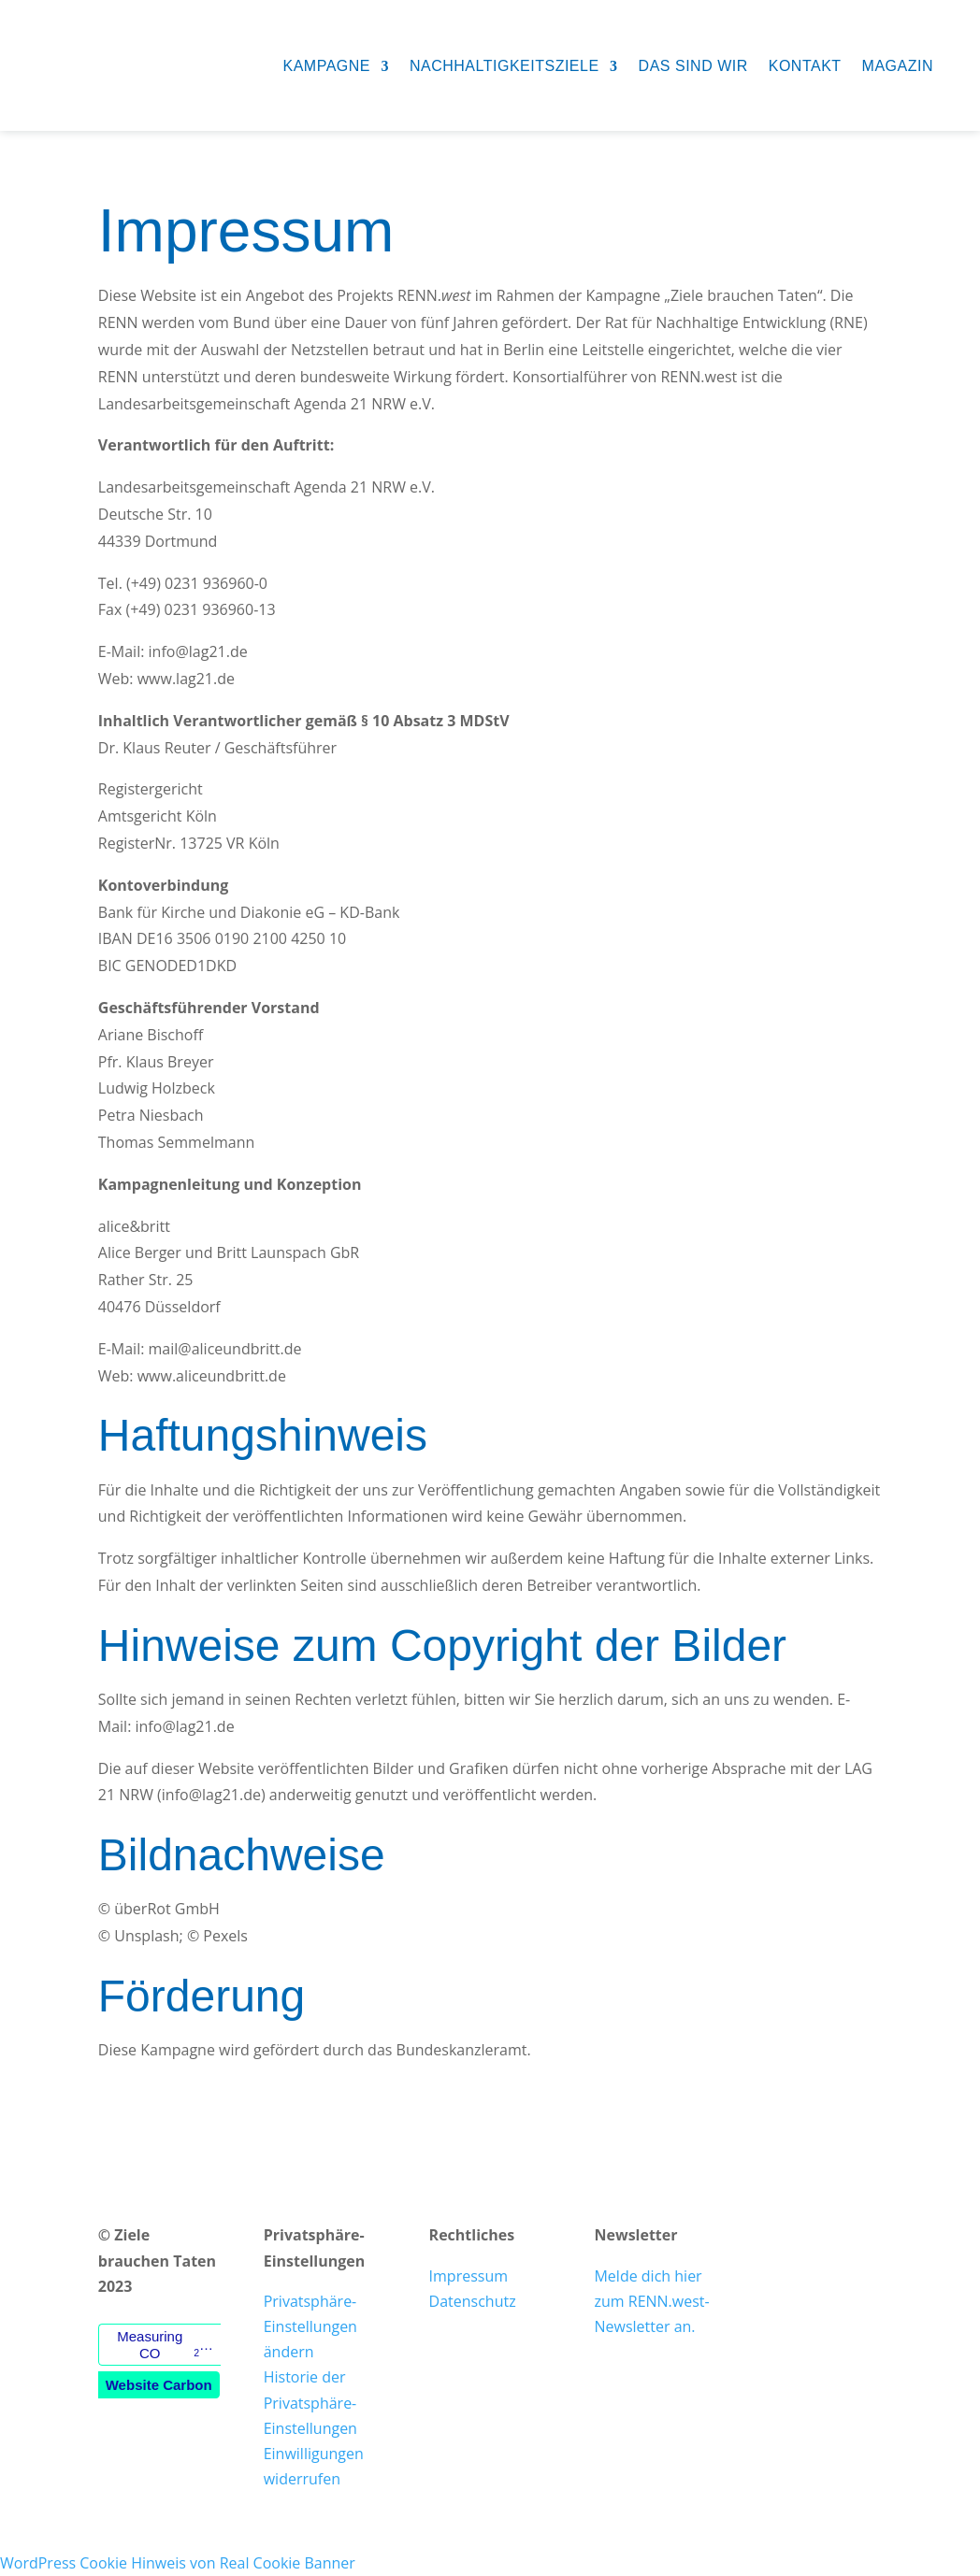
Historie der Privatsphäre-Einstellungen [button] (310, 2402)
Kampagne (326, 66)
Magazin (897, 66)
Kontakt (805, 66)
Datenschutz (472, 2301)
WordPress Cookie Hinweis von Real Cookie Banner (177, 2563)
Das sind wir (693, 66)
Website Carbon (159, 2385)
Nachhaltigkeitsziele (504, 66)
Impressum (468, 2276)
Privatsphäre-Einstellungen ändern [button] (310, 2326)
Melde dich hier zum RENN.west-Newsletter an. (651, 2301)
